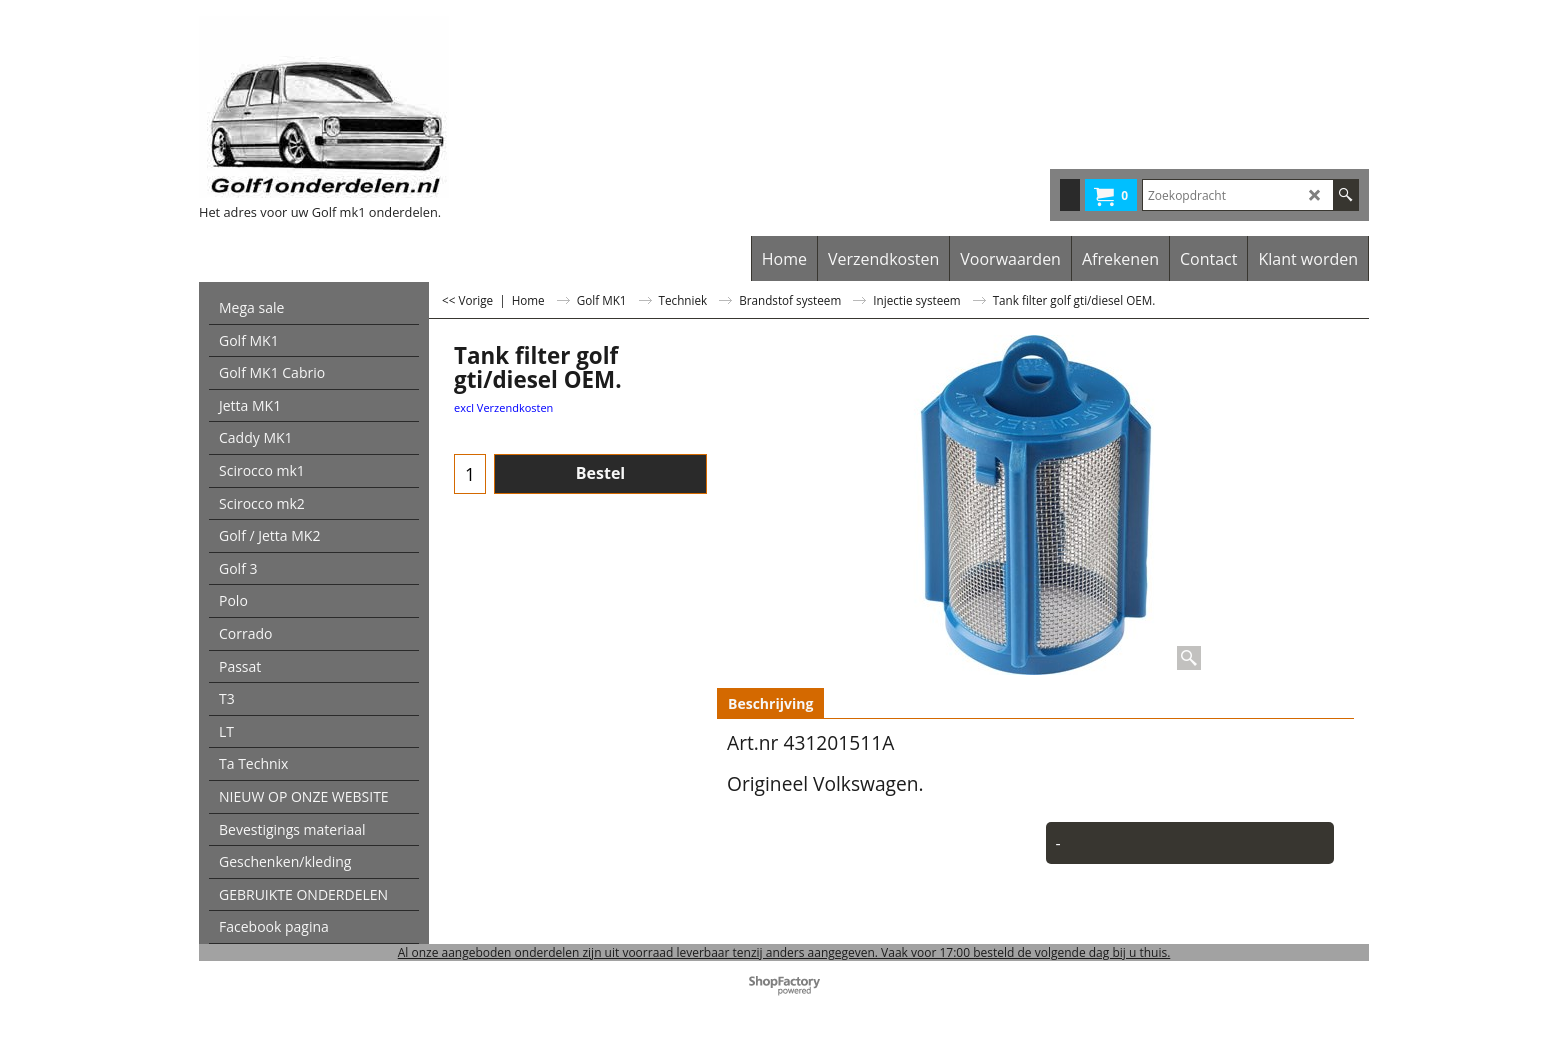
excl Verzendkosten (503, 407)
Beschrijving (770, 703)
